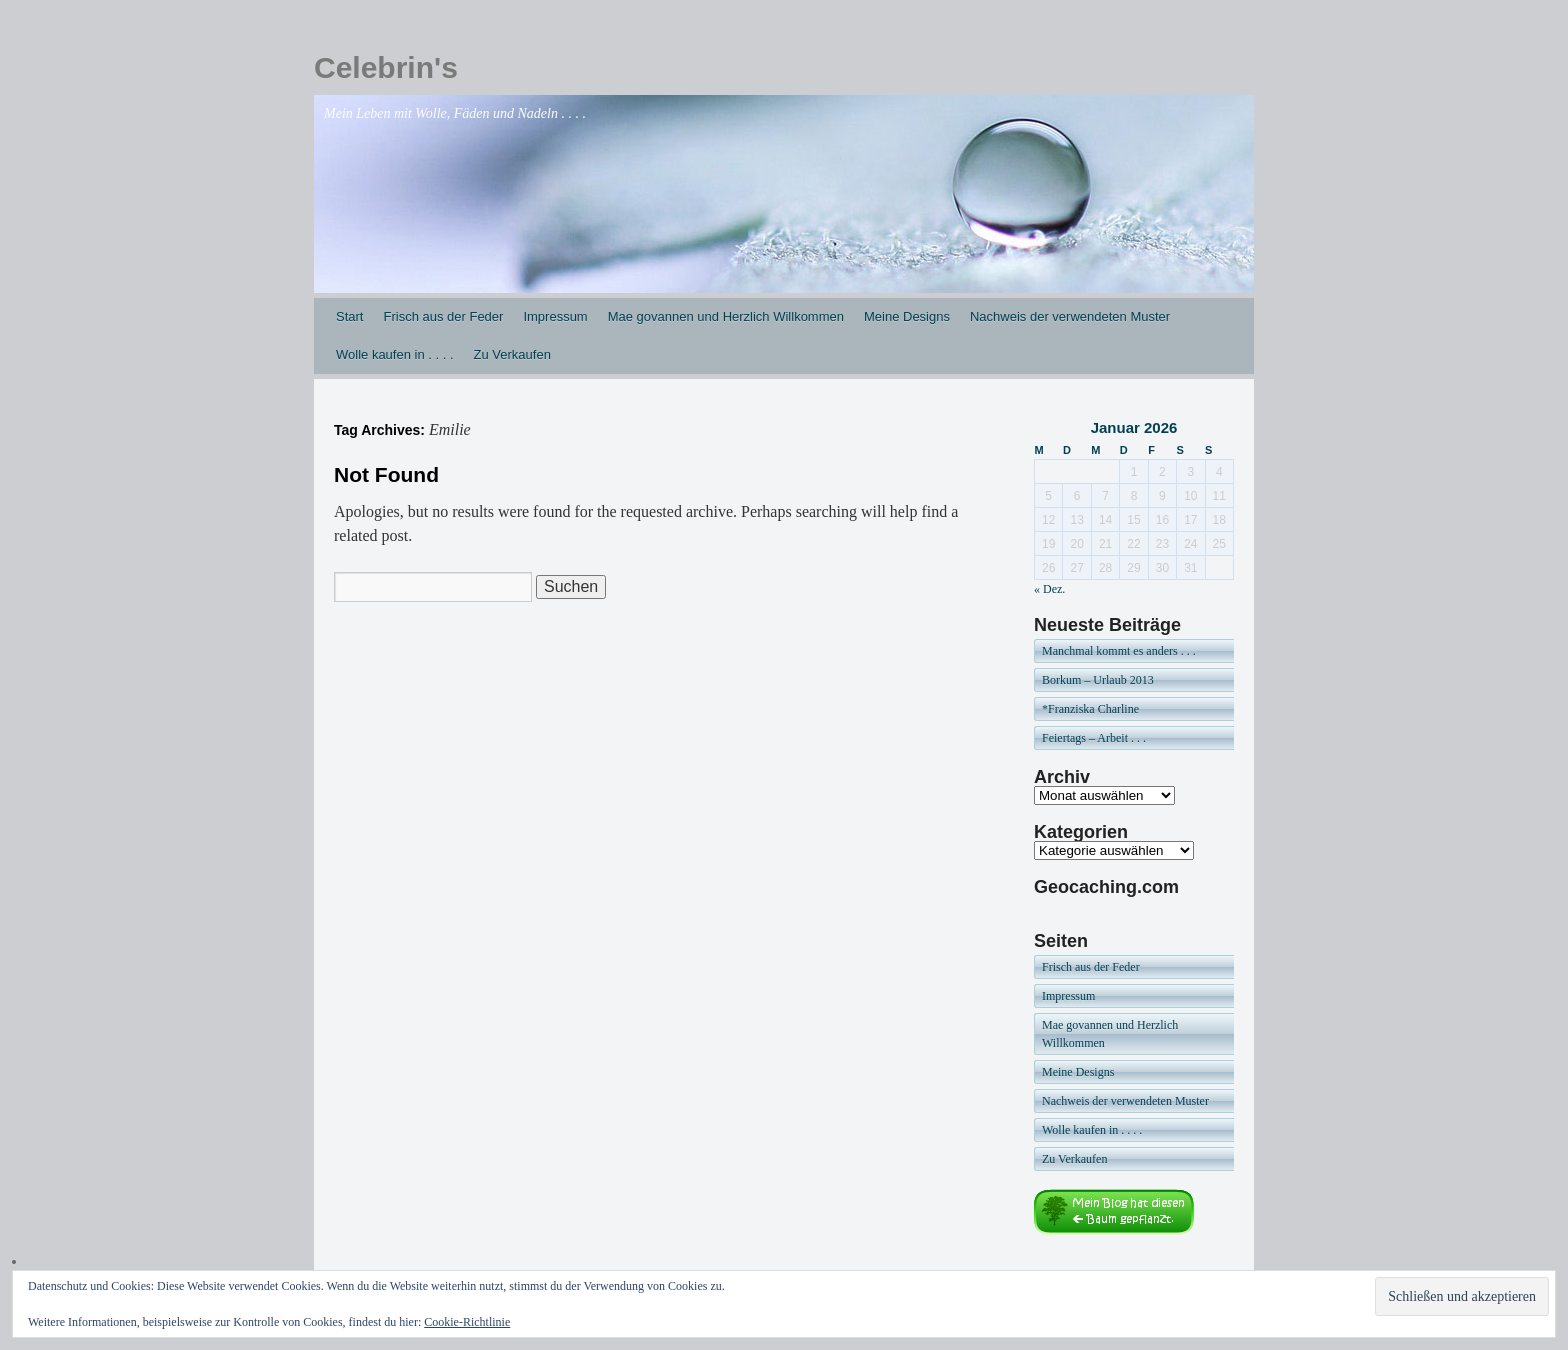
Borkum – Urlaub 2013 (1098, 680)
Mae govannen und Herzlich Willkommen (726, 316)
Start (349, 316)
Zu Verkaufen (512, 354)
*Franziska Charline (1090, 709)
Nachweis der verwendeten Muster (1070, 316)
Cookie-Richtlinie (467, 1322)
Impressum (555, 316)
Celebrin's (386, 67)
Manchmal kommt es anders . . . (1119, 651)
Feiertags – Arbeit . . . (1094, 738)
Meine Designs (907, 316)
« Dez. (1049, 589)
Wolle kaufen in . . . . (395, 354)
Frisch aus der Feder (443, 316)
